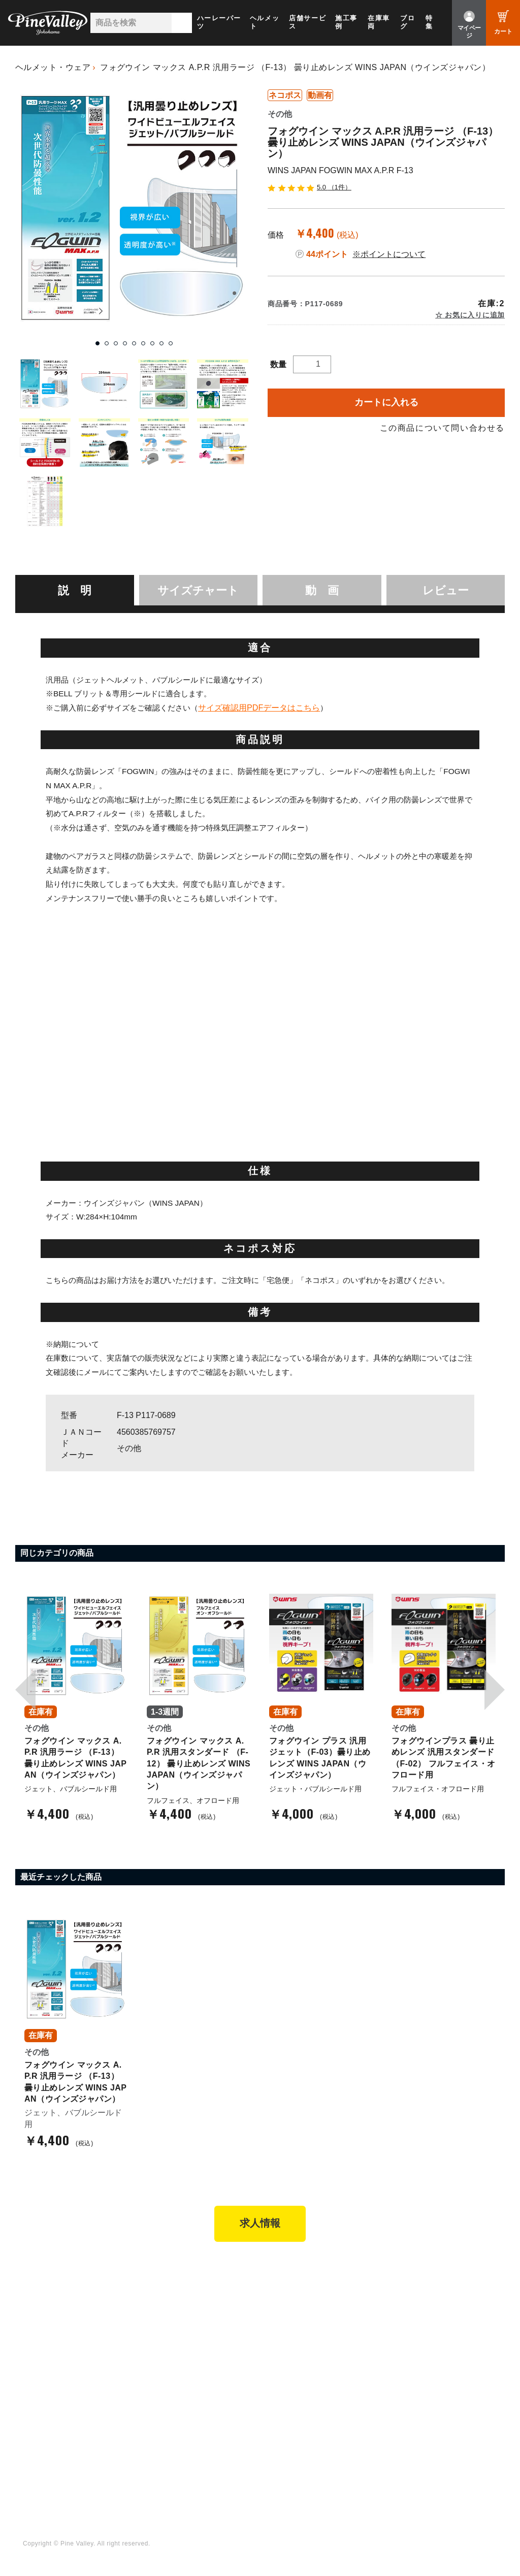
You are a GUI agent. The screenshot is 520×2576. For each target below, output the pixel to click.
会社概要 (407, 2291)
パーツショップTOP (304, 2305)
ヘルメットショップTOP (311, 2318)
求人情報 (260, 2224)
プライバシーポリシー (430, 2346)
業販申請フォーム (300, 2360)
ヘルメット (264, 22)
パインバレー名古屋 (179, 2305)
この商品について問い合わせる (442, 428)
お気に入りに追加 (474, 315)
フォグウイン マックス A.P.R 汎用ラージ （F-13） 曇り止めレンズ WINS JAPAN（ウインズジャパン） (295, 67)
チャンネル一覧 (172, 2406)
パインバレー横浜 (176, 2291)
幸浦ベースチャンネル (183, 2434)
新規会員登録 (292, 2291)
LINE (278, 2434)
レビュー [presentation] (445, 590)
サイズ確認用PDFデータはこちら (259, 707)
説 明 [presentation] (74, 590)
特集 (429, 22)
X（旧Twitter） (295, 2420)
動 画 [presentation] (322, 590)
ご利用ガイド (292, 2332)
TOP (27, 2271)
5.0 (309, 187)
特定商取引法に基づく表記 (314, 2346)
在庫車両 (379, 22)
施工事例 (346, 22)
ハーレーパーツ (219, 22)
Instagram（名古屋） (306, 2461)
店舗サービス (307, 22)
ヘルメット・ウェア (52, 67)
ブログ (407, 22)
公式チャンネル (172, 2420)
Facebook (287, 2406)
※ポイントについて (389, 254)
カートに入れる (386, 402)
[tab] (75, 590)
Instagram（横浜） (302, 2447)
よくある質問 (415, 2318)
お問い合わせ (415, 2332)
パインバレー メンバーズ (435, 2305)
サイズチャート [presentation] (198, 590)
